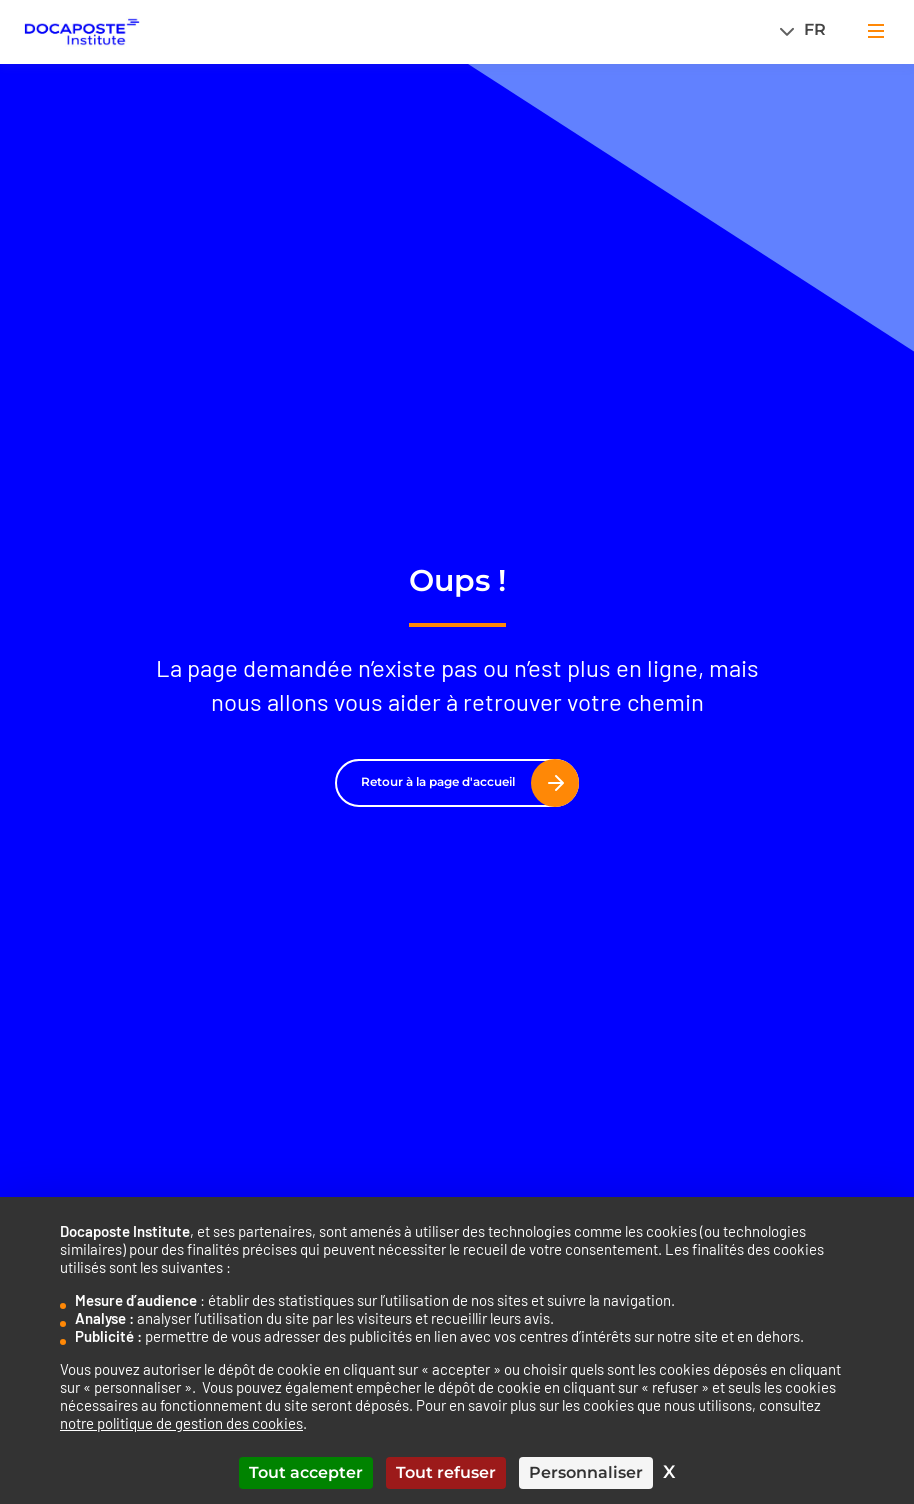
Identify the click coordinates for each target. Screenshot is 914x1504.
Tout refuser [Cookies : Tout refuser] (446, 1472)
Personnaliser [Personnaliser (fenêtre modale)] (586, 1472)
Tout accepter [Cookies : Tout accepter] (306, 1472)
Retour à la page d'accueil (462, 782)
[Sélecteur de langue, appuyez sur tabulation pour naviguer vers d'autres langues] (808, 29)
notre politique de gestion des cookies (181, 1423)
